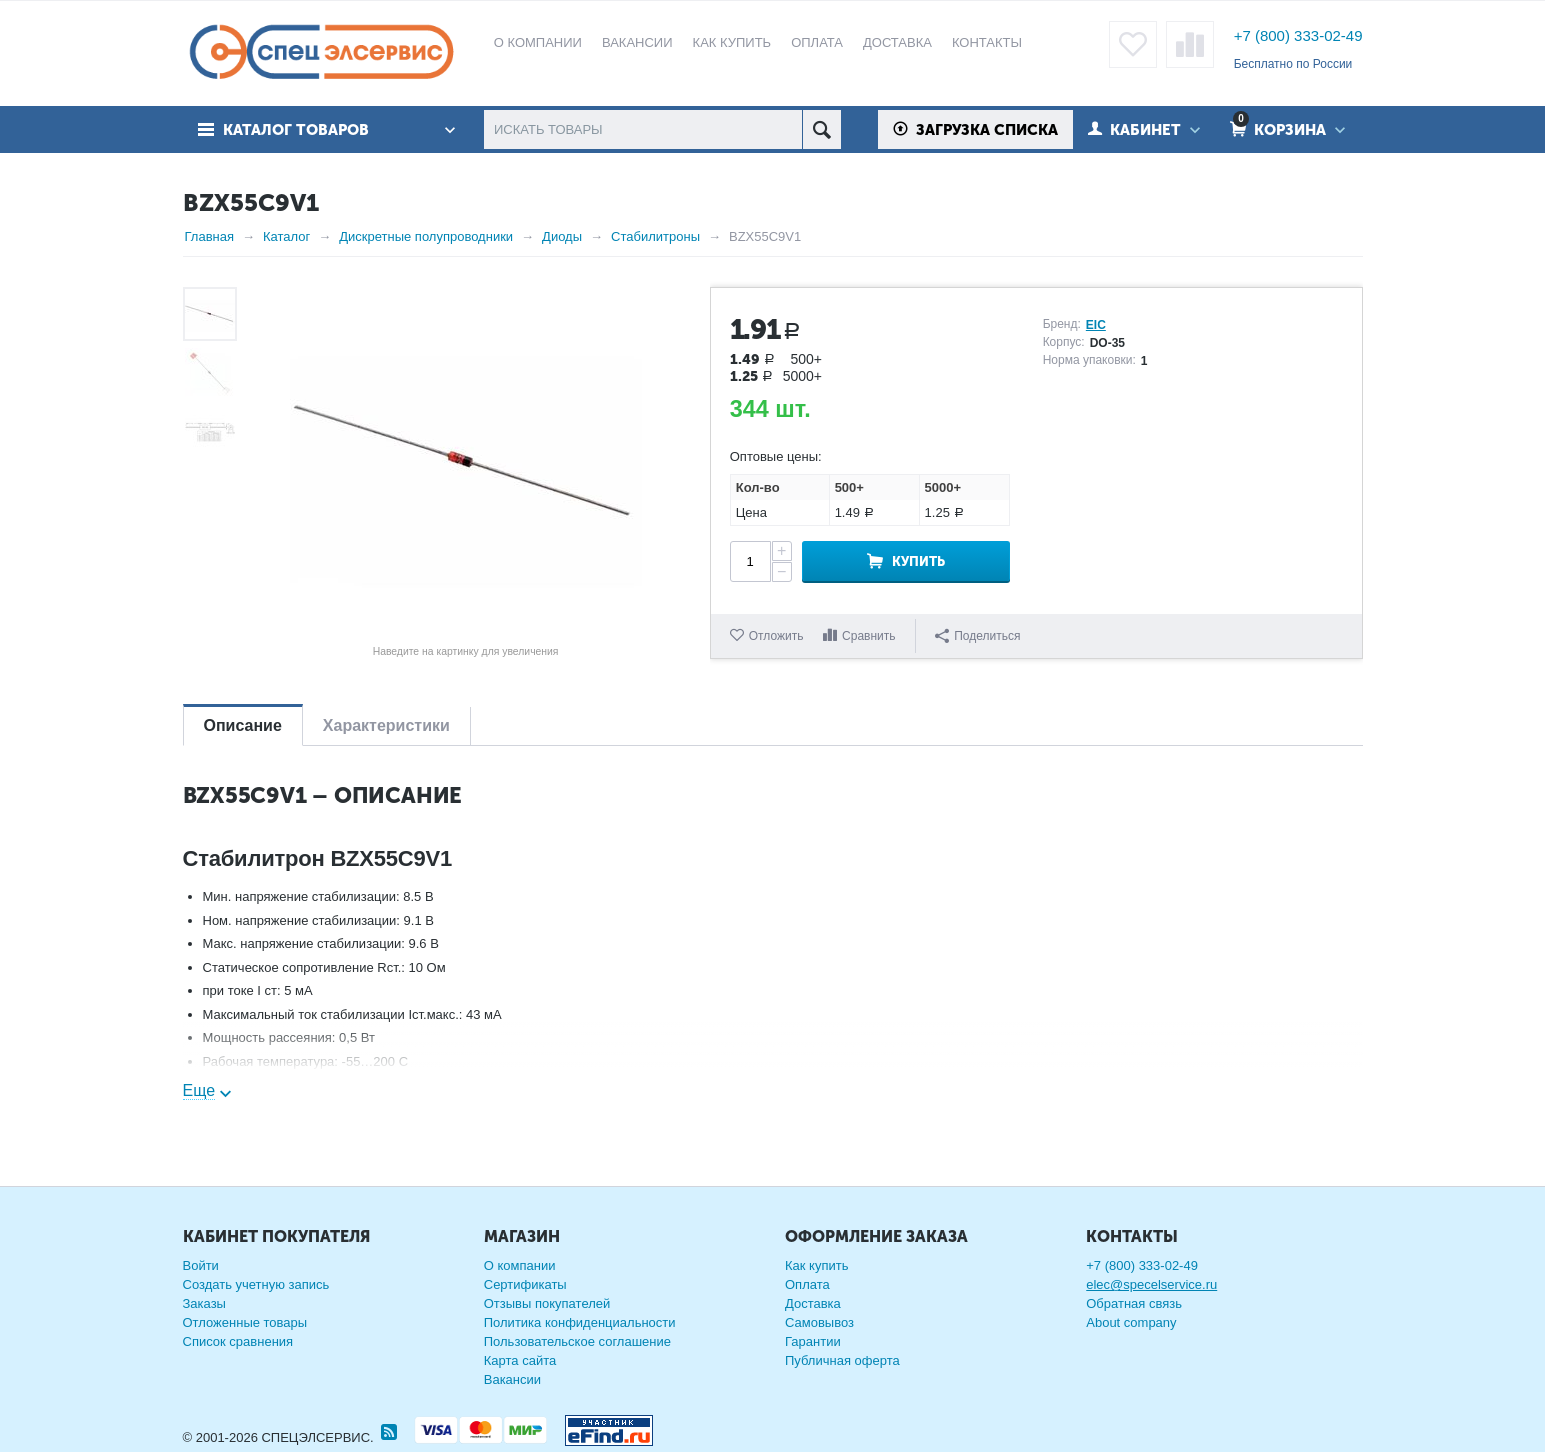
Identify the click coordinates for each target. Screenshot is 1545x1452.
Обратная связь (1134, 1303)
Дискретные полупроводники (426, 236)
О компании (520, 1265)
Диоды (562, 236)
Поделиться (977, 636)
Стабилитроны (655, 236)
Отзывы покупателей (547, 1303)
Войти (201, 1265)
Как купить (816, 1265)
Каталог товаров (296, 130)
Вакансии (512, 1379)
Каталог (286, 236)
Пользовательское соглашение (577, 1341)
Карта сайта (520, 1360)
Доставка (813, 1303)
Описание (243, 725)
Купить (918, 561)
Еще (199, 1090)
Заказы (204, 1303)
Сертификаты (525, 1284)
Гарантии (813, 1341)
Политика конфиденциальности (580, 1322)
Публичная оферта (842, 1360)
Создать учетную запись (256, 1284)
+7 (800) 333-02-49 (1298, 35)
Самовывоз (819, 1322)
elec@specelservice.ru (1151, 1284)
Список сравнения (238, 1341)
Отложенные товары (245, 1322)
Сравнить (868, 636)
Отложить (776, 636)
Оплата (807, 1284)
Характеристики (386, 725)
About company (1131, 1322)
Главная (209, 236)
